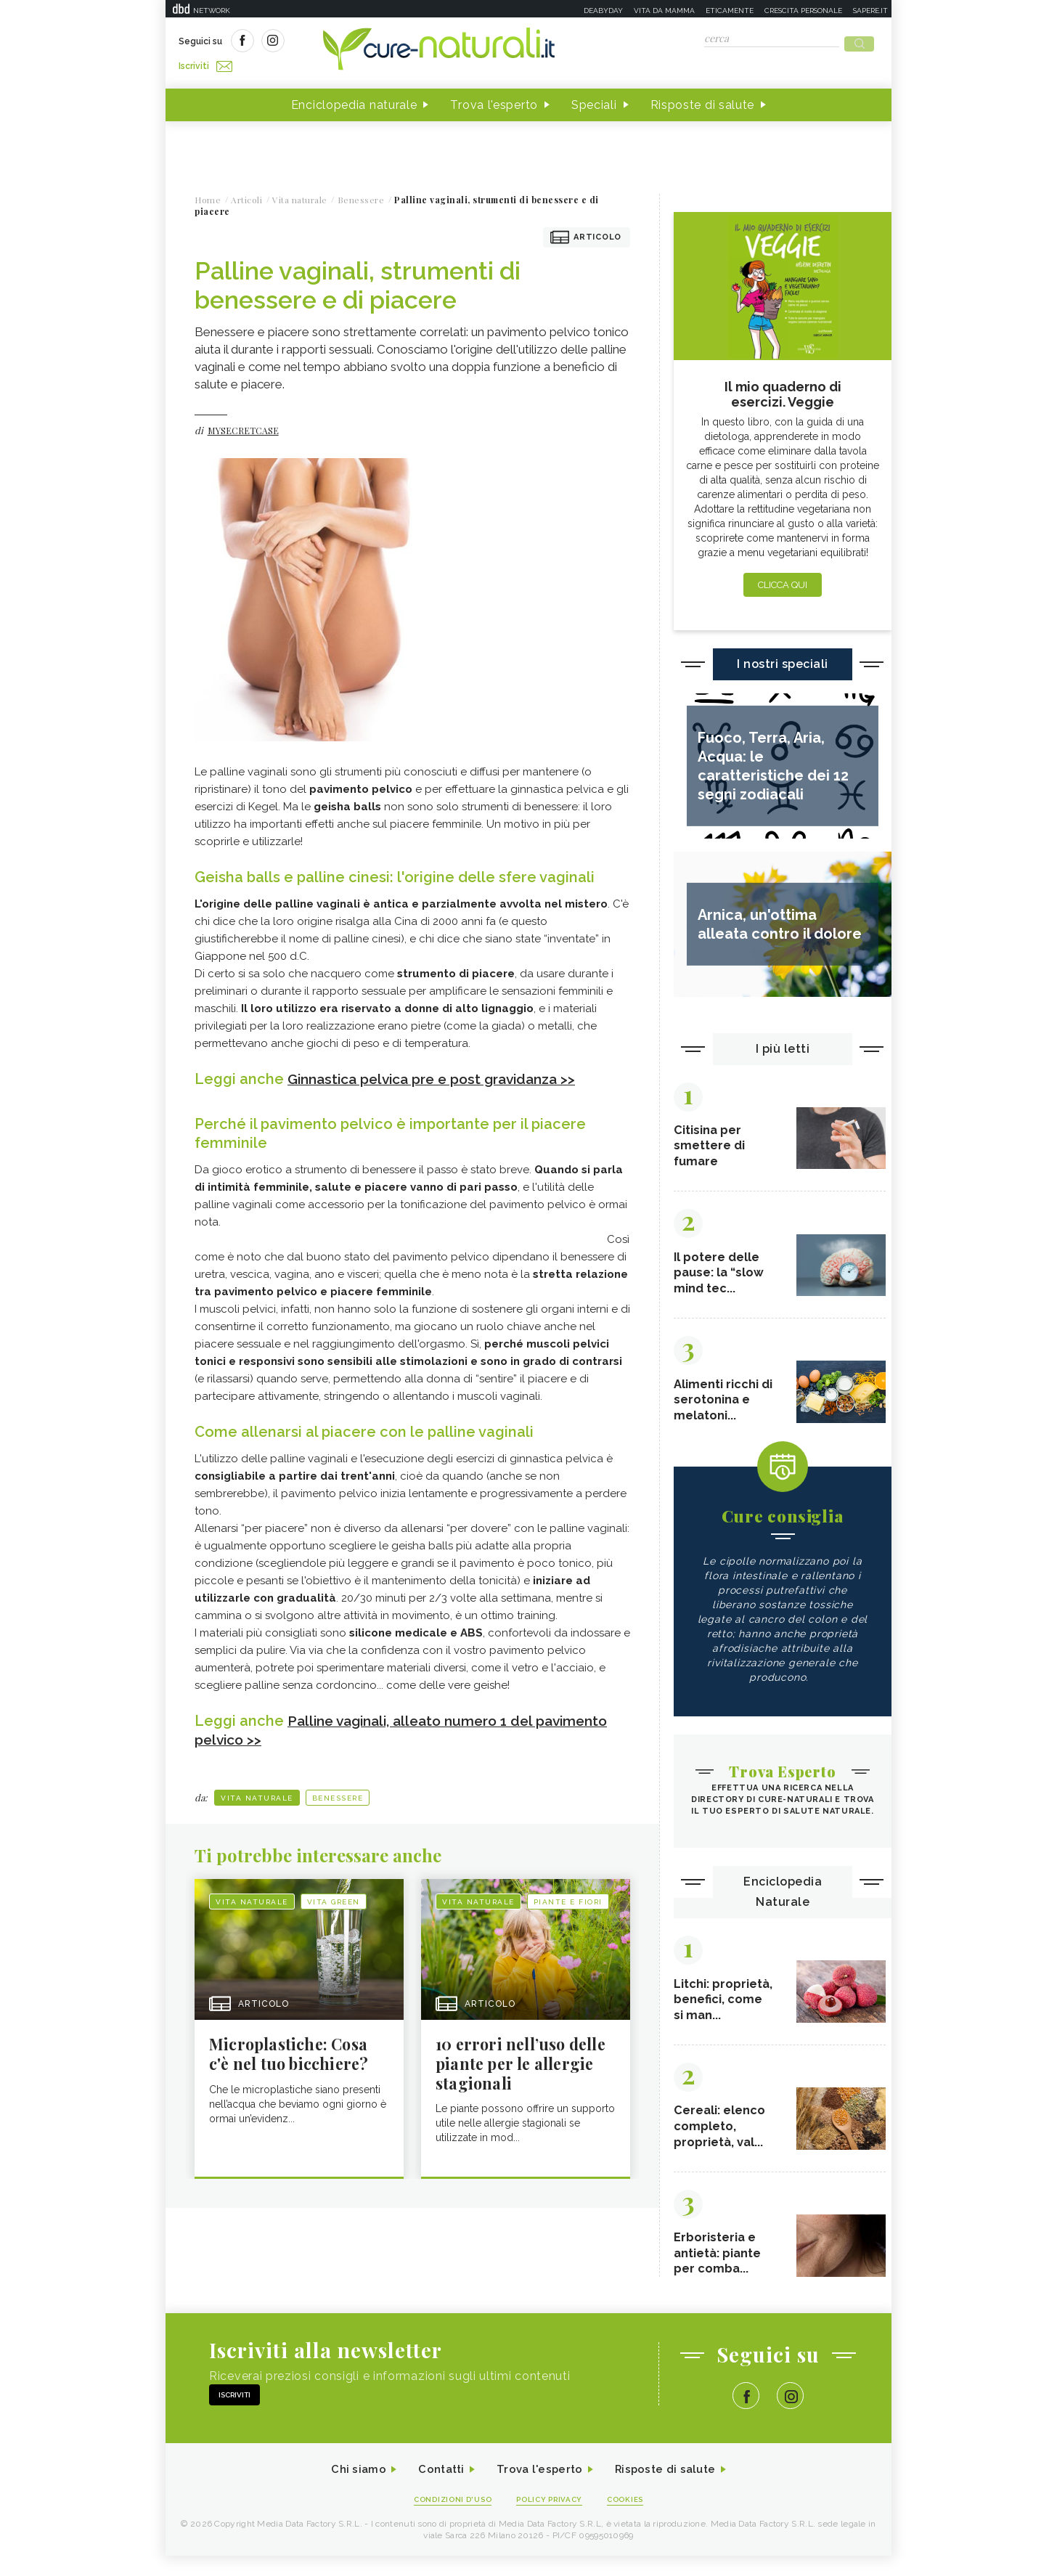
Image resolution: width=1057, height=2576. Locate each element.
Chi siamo (350, 2488)
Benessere (338, 1794)
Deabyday (603, 11)
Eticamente (730, 11)
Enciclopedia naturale (354, 100)
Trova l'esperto (494, 100)
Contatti (436, 2488)
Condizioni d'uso (448, 2519)
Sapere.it (870, 11)
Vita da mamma (664, 11)
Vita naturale (257, 1794)
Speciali (594, 100)
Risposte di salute (702, 100)
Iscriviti (342, 42)
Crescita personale (803, 11)
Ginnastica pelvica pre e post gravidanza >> (440, 1074)
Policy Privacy (551, 2519)
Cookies (632, 2519)
